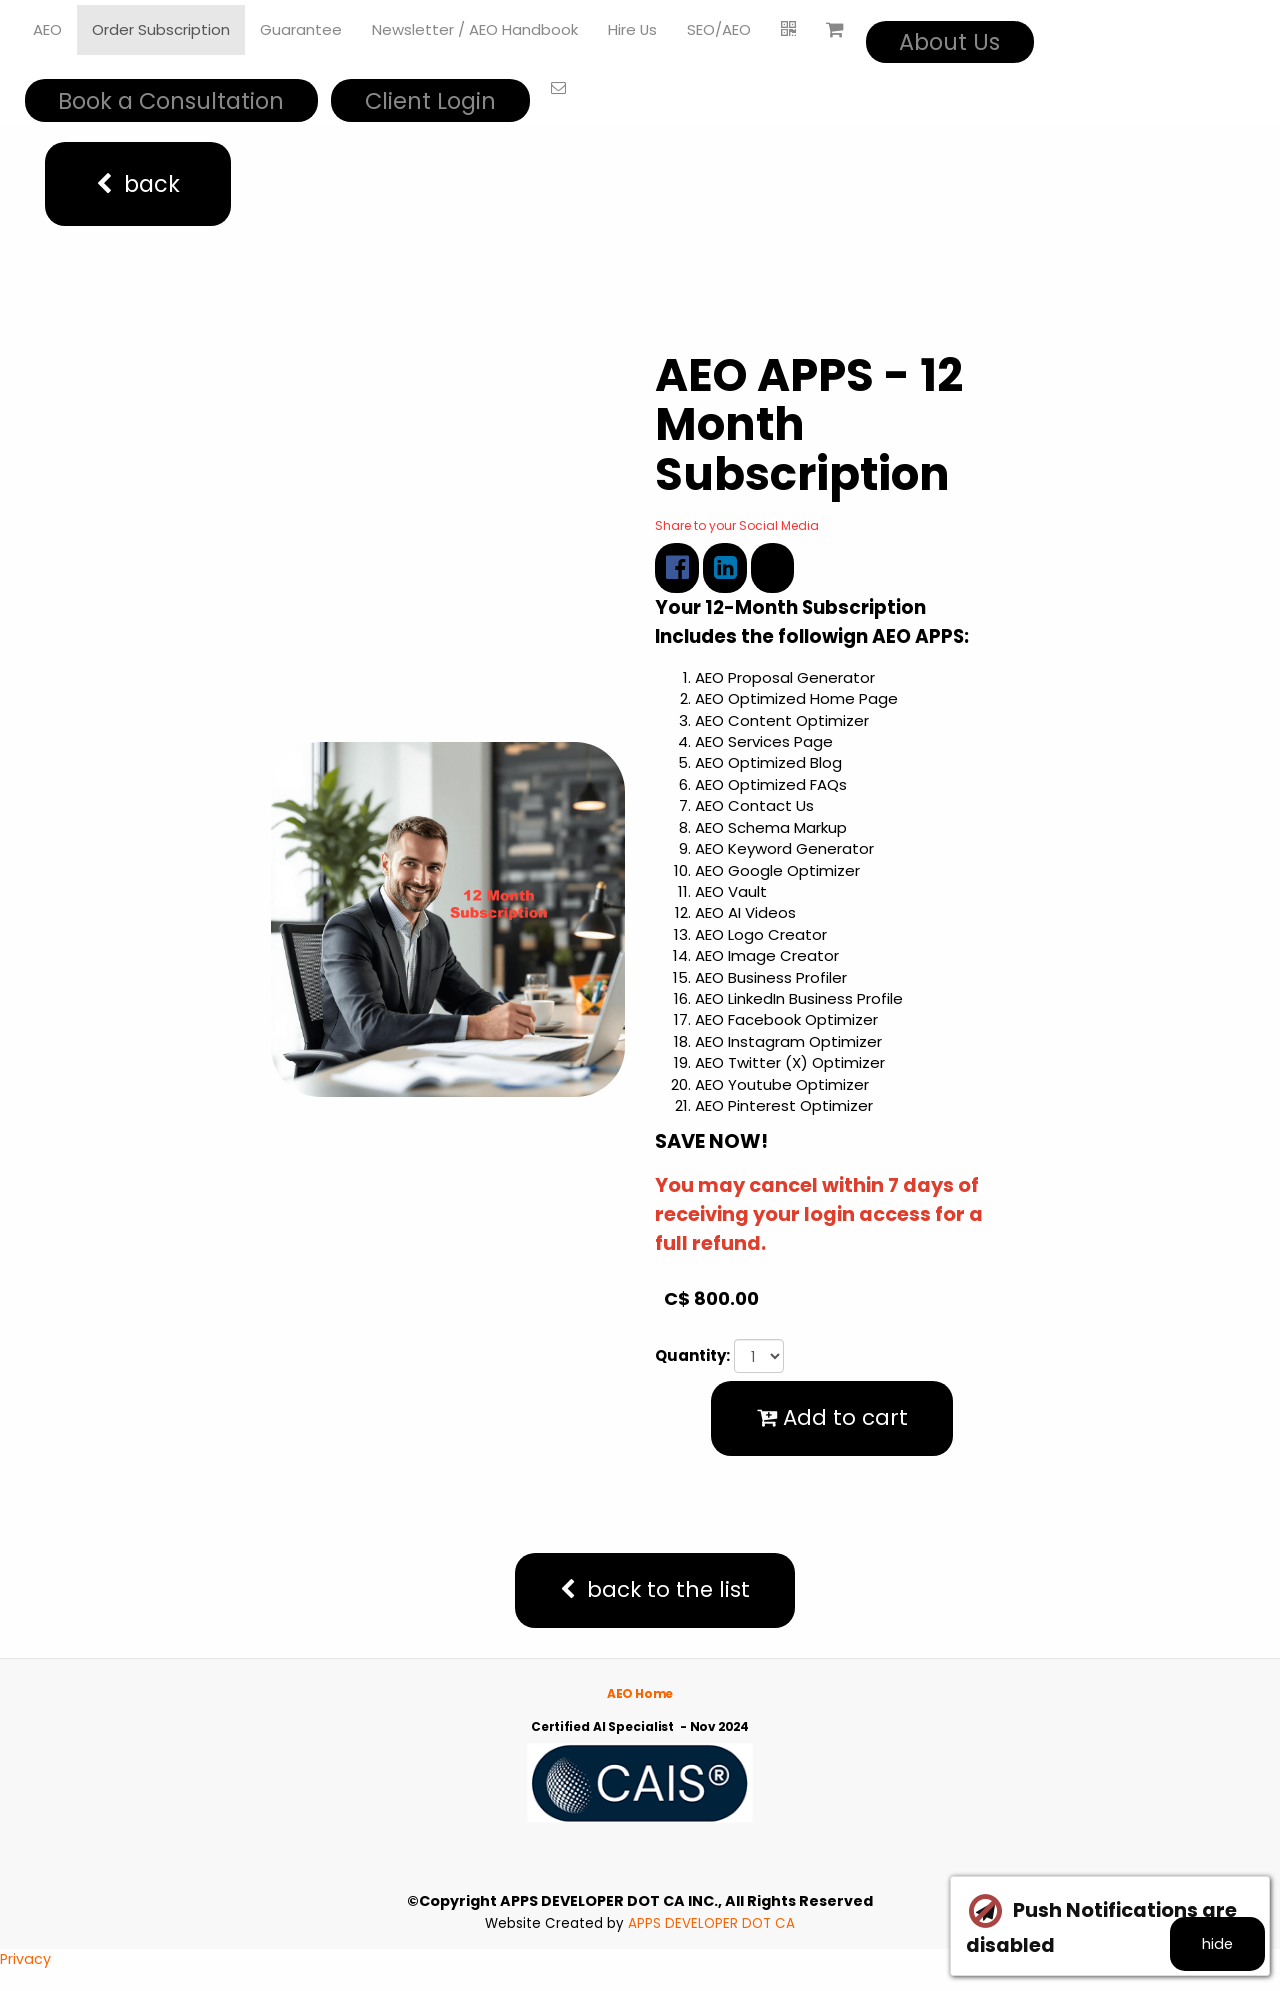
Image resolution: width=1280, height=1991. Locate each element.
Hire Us (633, 29)
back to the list (655, 1607)
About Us (950, 42)
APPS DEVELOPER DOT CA (711, 1944)
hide (1208, 1938)
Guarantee (301, 29)
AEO (47, 29)
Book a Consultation (171, 101)
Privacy (25, 1981)
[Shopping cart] (836, 30)
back (138, 184)
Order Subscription (161, 29)
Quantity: (692, 1357)
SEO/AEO (720, 29)
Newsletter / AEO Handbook (475, 29)
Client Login (430, 101)
